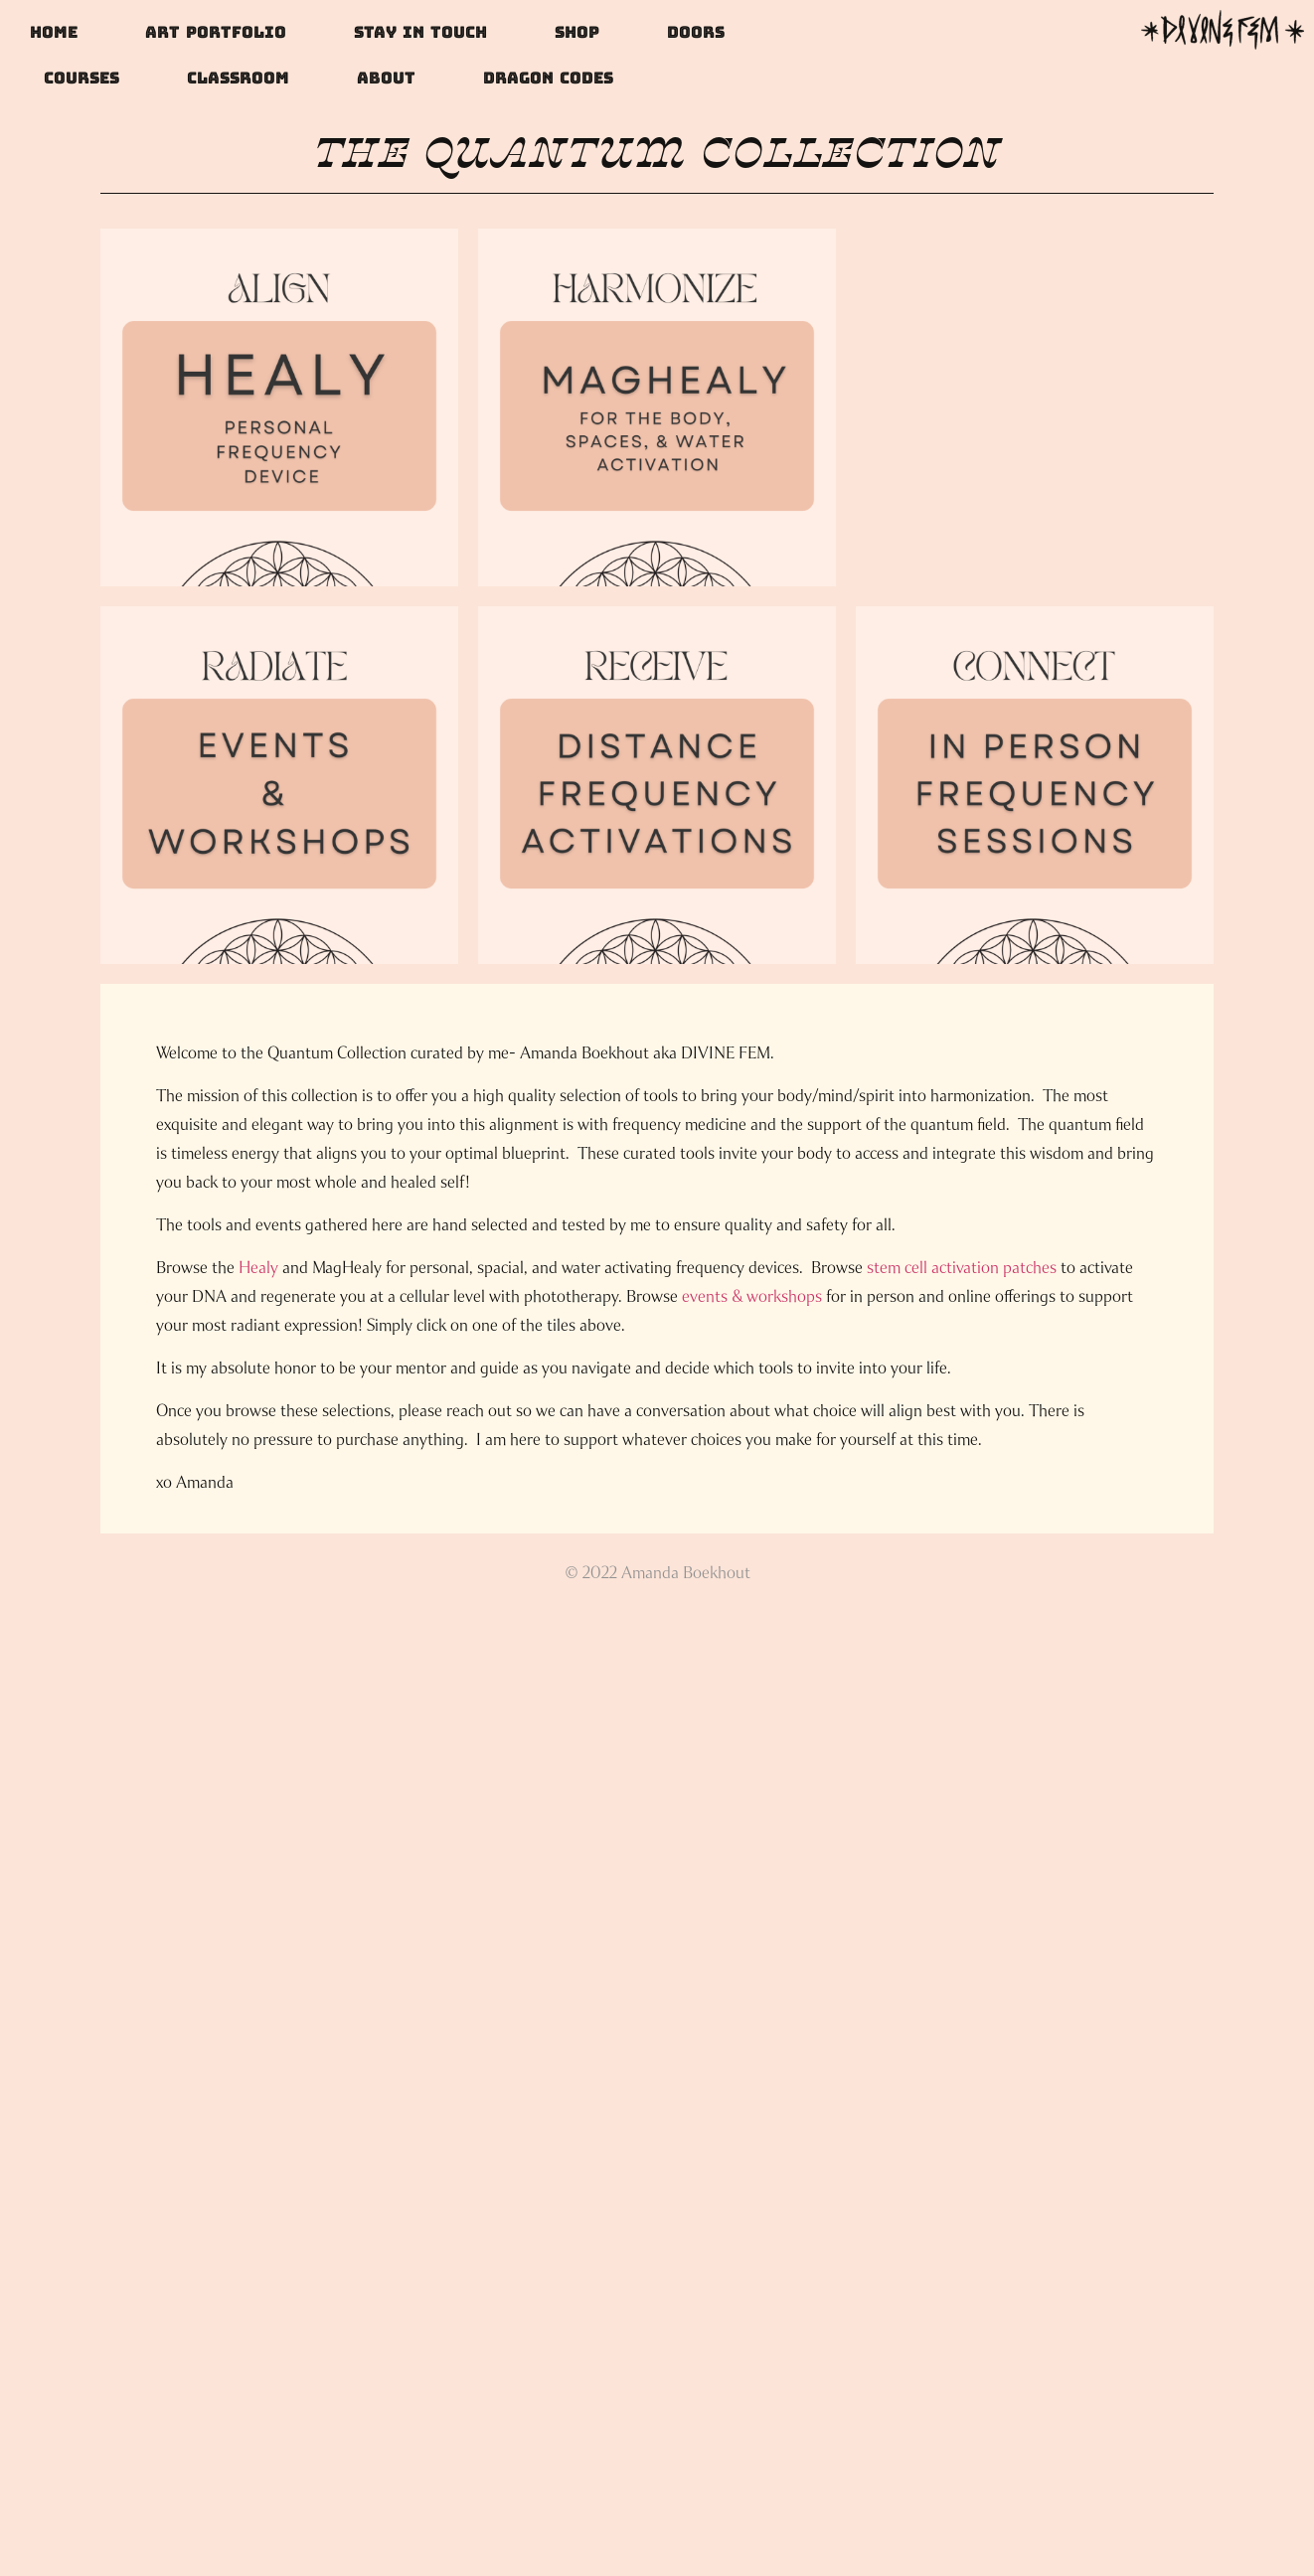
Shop (577, 32)
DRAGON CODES (548, 78)
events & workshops (752, 1296)
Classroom (238, 78)
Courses (81, 78)
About (386, 78)
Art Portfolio (215, 32)
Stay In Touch (420, 32)
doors (696, 32)
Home (54, 32)
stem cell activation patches (962, 1267)
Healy (258, 1267)
